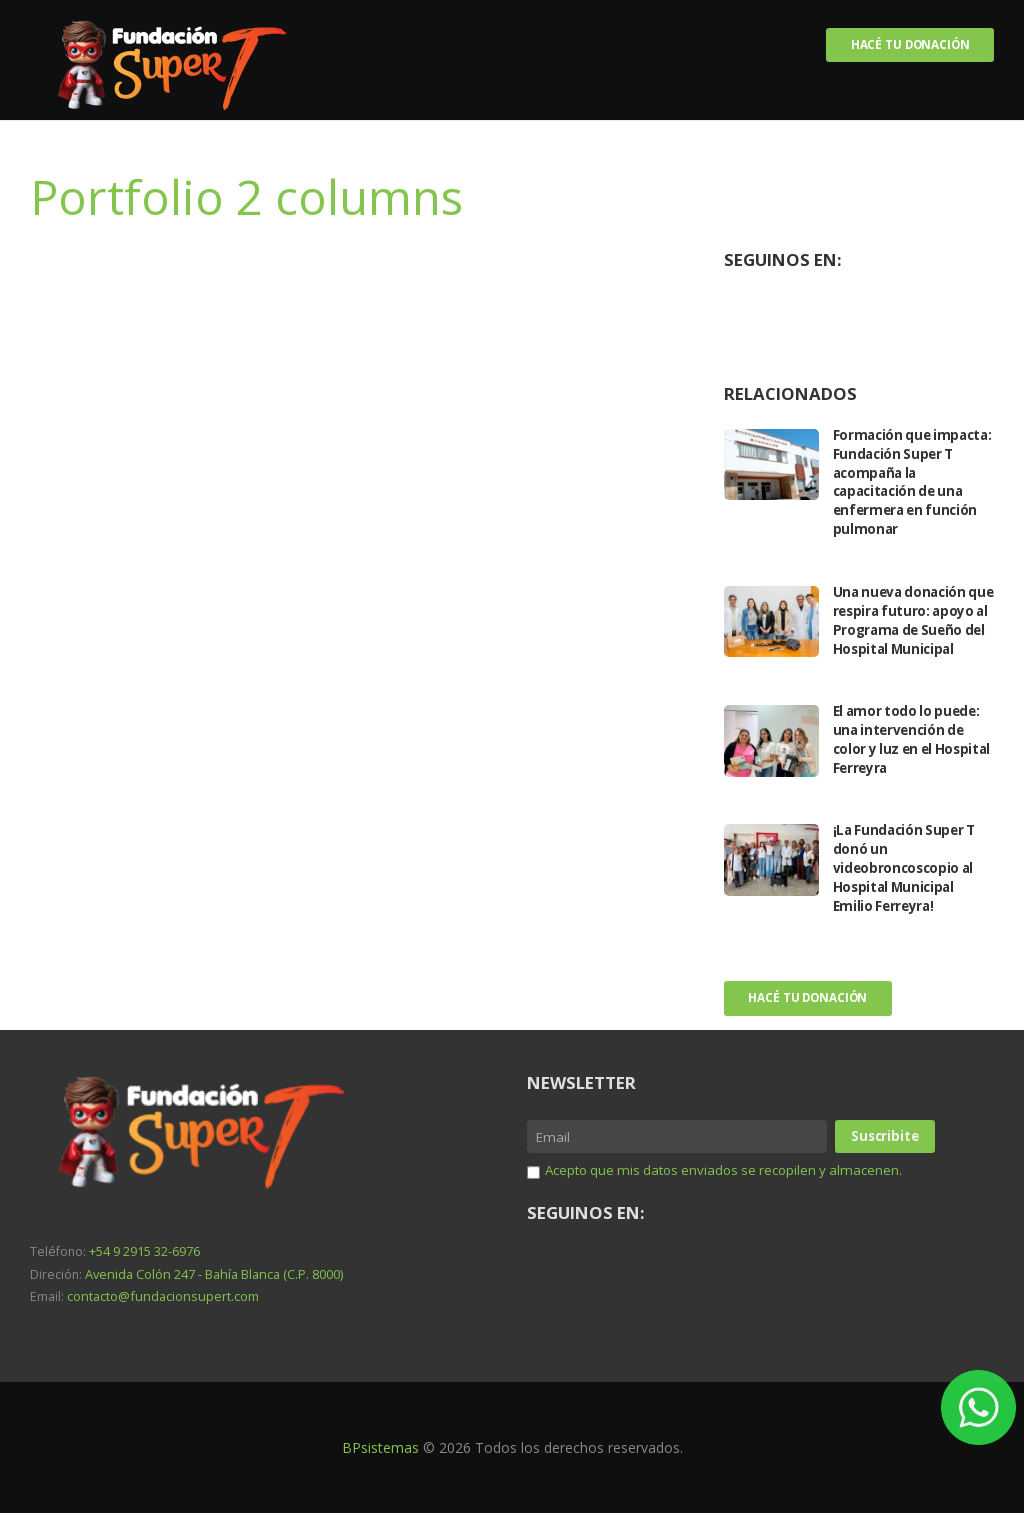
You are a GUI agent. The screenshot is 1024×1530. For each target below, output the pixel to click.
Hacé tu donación (907, 45)
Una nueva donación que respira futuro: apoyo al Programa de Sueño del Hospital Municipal (909, 630)
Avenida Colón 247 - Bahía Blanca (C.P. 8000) (211, 1292)
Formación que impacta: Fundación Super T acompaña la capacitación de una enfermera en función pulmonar (909, 482)
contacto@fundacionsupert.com (159, 1313)
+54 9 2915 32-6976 (144, 1270)
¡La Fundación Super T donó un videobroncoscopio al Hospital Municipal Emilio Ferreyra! (908, 886)
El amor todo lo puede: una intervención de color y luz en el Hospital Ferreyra (910, 758)
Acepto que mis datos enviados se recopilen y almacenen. (732, 1186)
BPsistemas (380, 1464)
